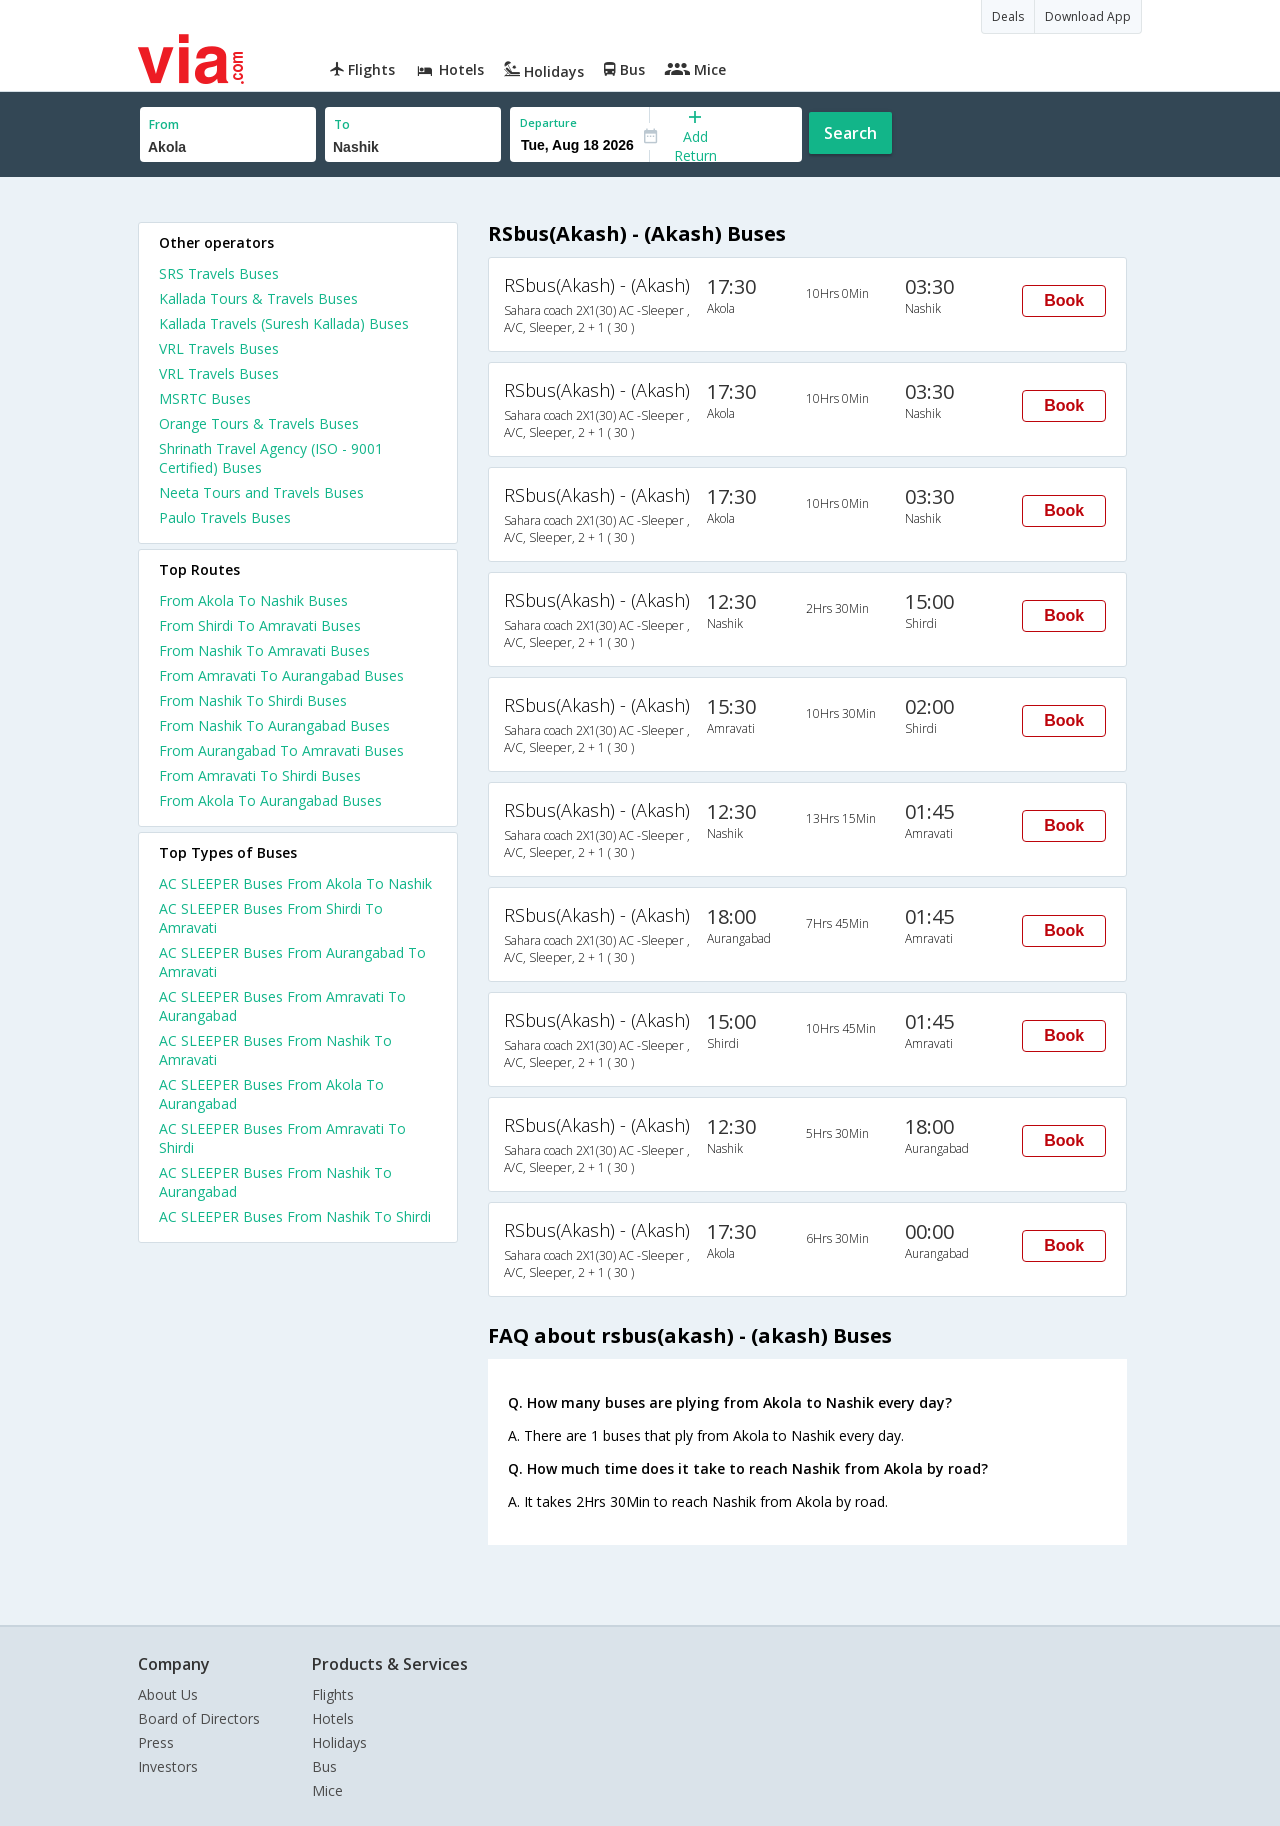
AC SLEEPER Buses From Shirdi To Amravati (271, 918)
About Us (168, 1694)
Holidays (339, 1742)
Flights (333, 1694)
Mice (327, 1790)
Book (1064, 300)
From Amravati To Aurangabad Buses (281, 675)
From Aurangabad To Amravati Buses (281, 750)
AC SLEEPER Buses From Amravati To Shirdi (282, 1138)
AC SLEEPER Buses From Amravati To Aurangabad (282, 1006)
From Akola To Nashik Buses (253, 600)
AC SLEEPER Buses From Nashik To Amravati (275, 1050)
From (164, 124)
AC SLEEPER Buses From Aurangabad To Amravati (292, 962)
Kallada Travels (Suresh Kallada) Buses (284, 323)
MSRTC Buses (205, 398)
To (342, 124)
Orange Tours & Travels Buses (259, 423)
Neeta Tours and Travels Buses (261, 492)
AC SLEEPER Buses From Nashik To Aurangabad (275, 1182)
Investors (168, 1766)
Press (156, 1742)
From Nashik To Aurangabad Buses (274, 725)
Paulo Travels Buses (225, 517)
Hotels (333, 1718)
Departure (548, 122)
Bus (324, 1766)
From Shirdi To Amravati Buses (260, 625)
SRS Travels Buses (219, 273)
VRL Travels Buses (219, 348)
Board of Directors (199, 1718)
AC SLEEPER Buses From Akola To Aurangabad (271, 1094)
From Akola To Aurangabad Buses (270, 800)
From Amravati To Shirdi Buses (260, 775)
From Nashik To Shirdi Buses (253, 700)
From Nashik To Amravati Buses (264, 650)
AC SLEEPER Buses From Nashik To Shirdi (295, 1216)
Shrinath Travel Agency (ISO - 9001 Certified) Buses (271, 458)
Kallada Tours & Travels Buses (258, 298)
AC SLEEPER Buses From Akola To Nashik (295, 883)
